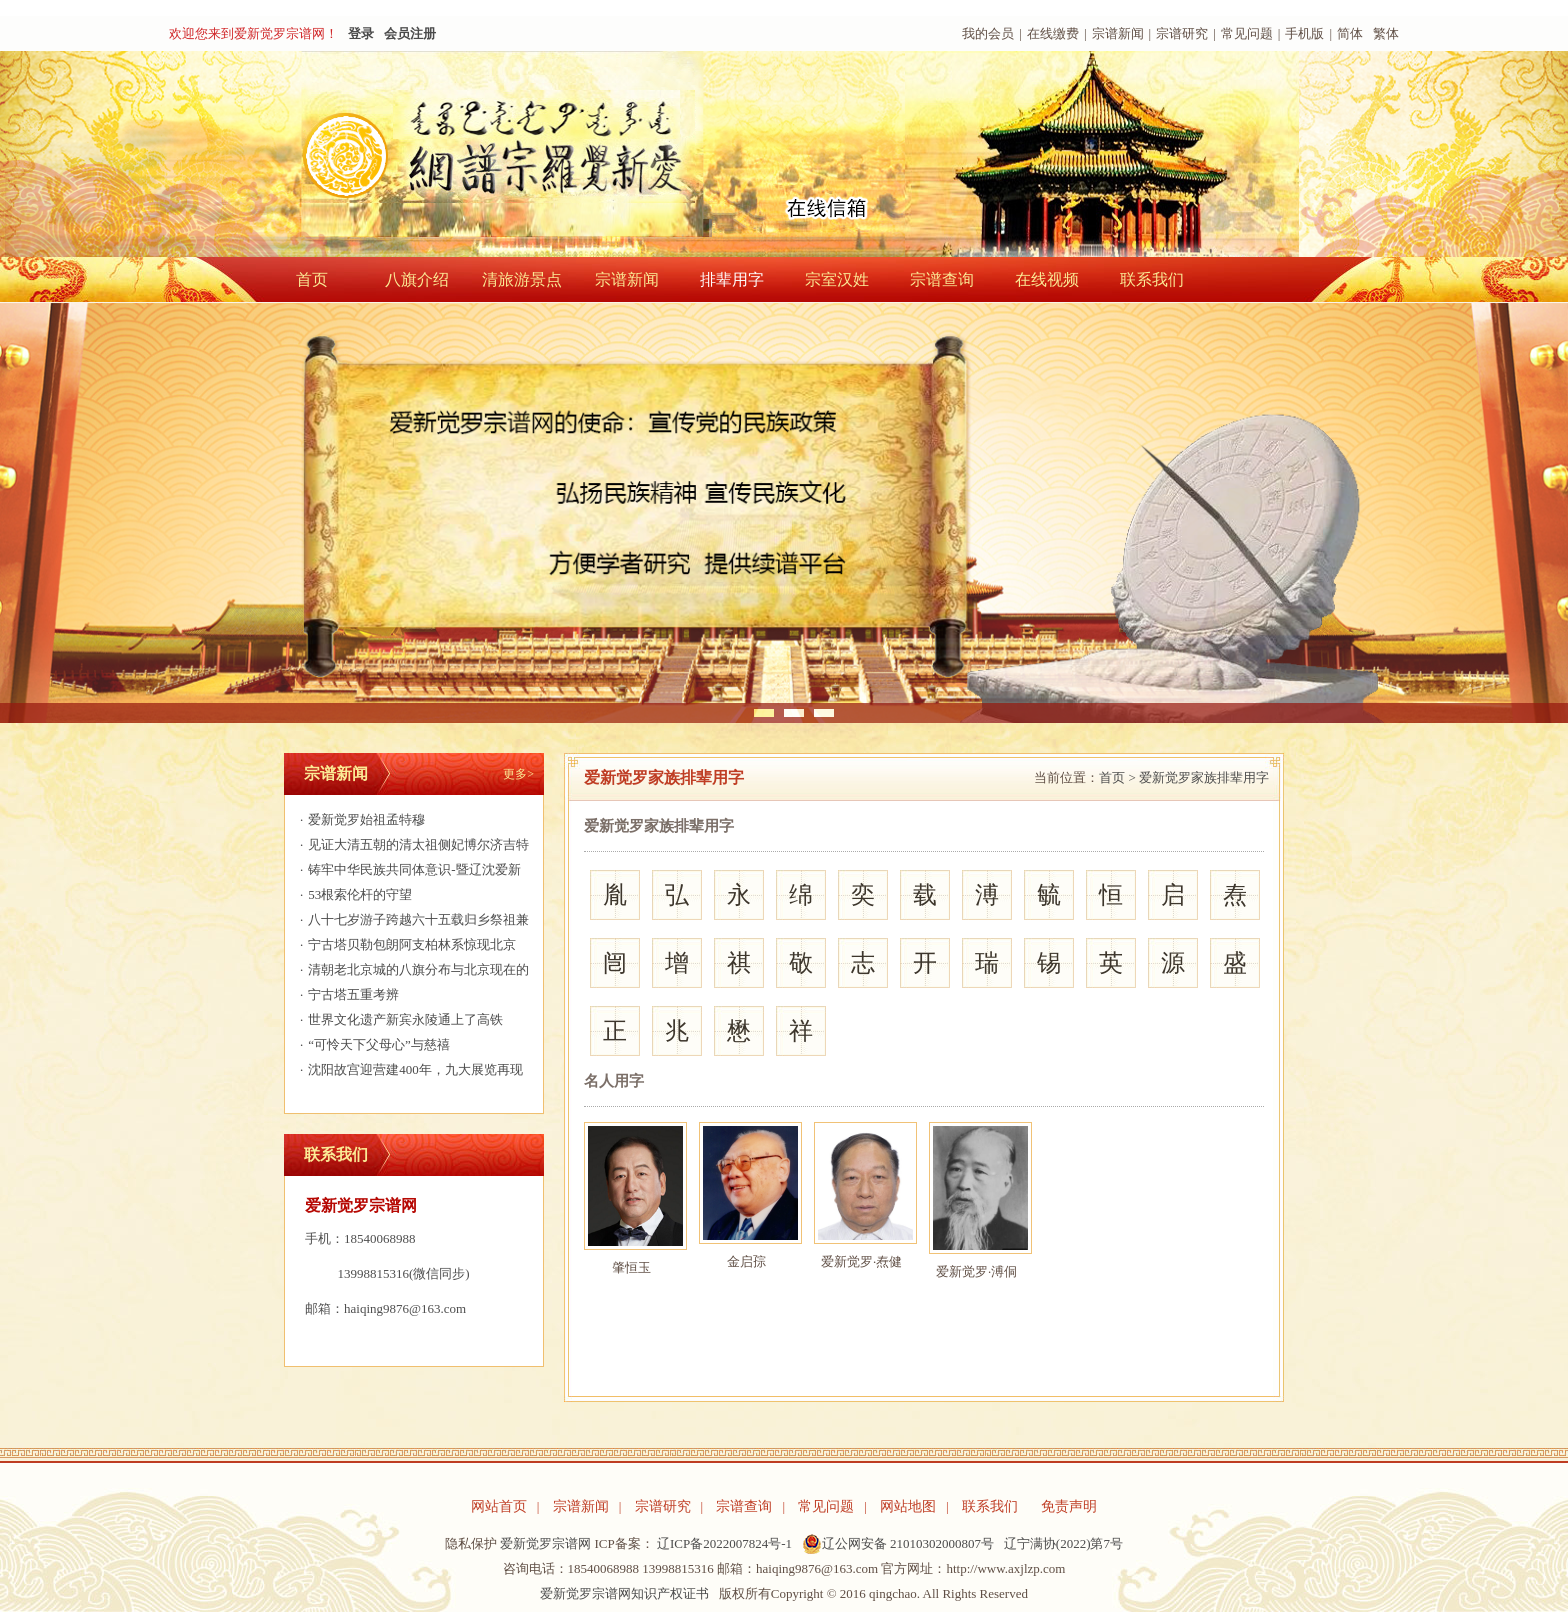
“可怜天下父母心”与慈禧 (372, 1044)
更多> (518, 774)
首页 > (1117, 777)
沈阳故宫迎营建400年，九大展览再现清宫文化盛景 (409, 1072)
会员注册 (410, 33)
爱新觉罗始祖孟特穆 (360, 819)
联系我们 (1152, 279)
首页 (312, 279)
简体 (1350, 33)
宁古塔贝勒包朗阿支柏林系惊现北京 (405, 944)
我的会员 (988, 33)
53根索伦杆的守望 (353, 894)
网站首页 (499, 1506)
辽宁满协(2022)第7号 (1063, 1543)
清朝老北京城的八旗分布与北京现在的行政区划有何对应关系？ (412, 972)
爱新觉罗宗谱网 (545, 1543)
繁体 (1386, 33)
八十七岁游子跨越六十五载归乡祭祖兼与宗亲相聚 (412, 922)
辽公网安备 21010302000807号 (898, 1544)
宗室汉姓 (837, 279)
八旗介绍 (417, 279)
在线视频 (1047, 279)
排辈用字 (732, 279)
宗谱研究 (1182, 33)
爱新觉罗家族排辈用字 (1204, 777)
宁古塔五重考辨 (347, 994)
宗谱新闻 (1118, 33)
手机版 (1304, 33)
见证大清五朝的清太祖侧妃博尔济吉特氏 (412, 847)
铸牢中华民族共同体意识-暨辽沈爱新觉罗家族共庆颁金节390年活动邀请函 (408, 872)
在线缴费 (1053, 33)
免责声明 (1069, 1506)
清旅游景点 (522, 279)
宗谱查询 (942, 279)
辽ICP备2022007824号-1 (724, 1543)
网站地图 (908, 1506)
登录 (361, 33)
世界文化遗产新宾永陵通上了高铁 (399, 1019)
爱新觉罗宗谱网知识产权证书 (624, 1593)
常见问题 (1247, 33)
